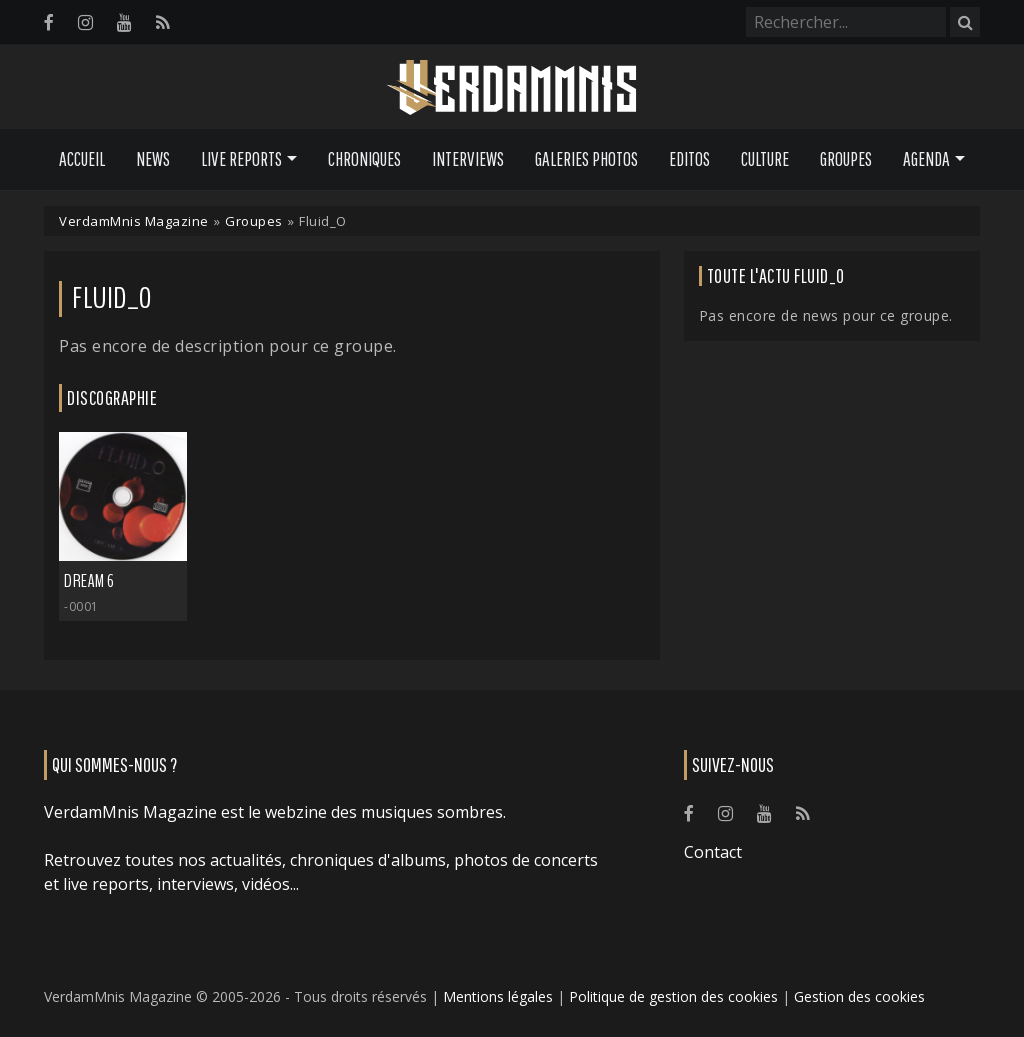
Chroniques (364, 159)
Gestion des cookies (859, 996)
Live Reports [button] (241, 159)
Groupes (846, 159)
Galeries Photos (586, 159)
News (153, 159)
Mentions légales (498, 996)
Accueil (82, 159)
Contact (713, 852)
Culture (765, 159)
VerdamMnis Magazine (134, 221)
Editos (689, 159)
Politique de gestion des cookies (673, 996)
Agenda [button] (926, 159)
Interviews (468, 159)
